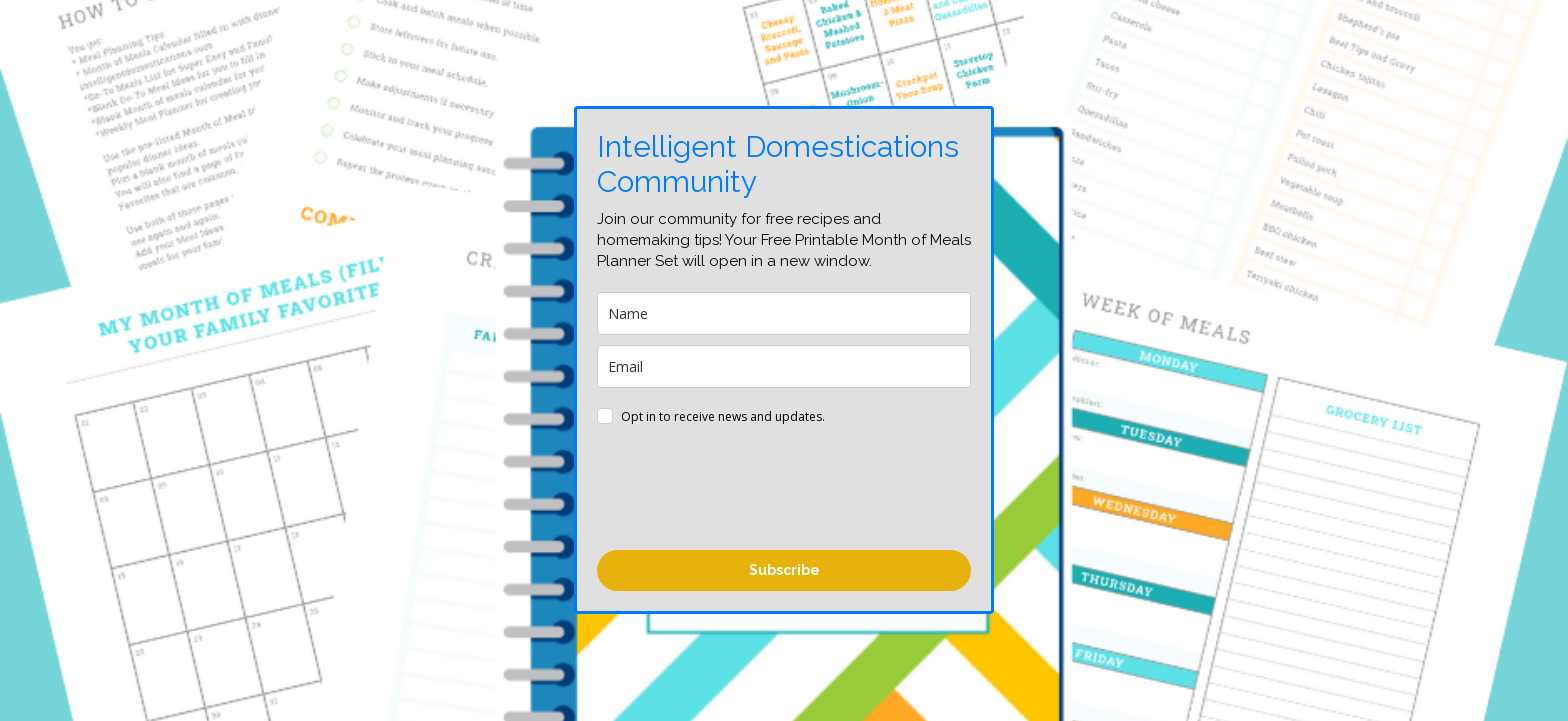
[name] (784, 313)
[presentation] (749, 491)
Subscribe (784, 570)
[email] (784, 366)
